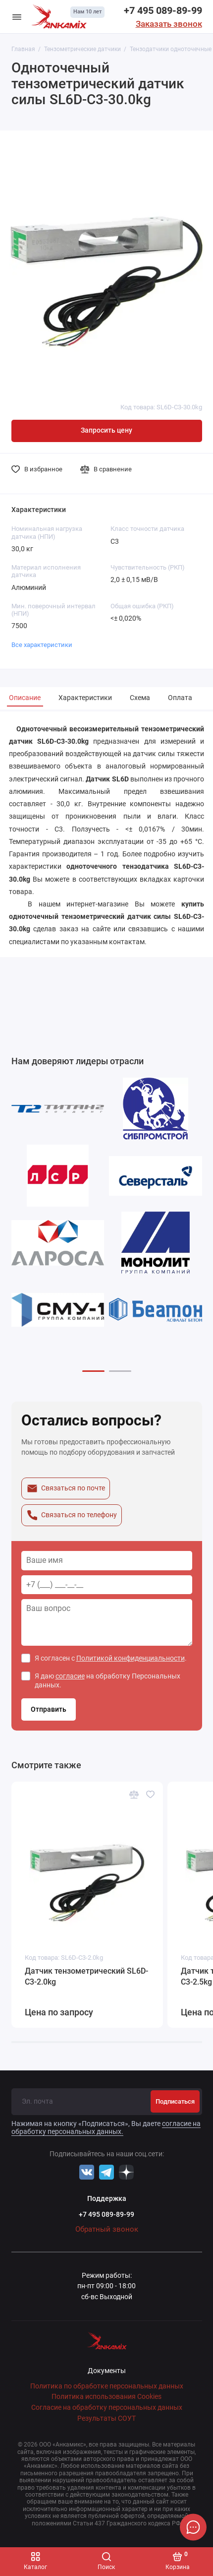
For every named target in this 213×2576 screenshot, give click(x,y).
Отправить (48, 1709)
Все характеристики (41, 644)
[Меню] (17, 16)
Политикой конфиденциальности (130, 1658)
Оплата (180, 698)
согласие (70, 1676)
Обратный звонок (106, 2229)
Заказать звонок (169, 24)
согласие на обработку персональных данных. (106, 2127)
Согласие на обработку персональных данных (106, 2407)
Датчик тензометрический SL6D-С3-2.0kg (86, 1976)
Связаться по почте (65, 1488)
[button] (93, 1371)
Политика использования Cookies (106, 2396)
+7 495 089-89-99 (163, 10)
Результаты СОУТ (106, 2418)
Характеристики (85, 698)
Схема (140, 698)
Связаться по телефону (71, 1515)
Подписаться (175, 2101)
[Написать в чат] (193, 2526)
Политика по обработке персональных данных (106, 2386)
